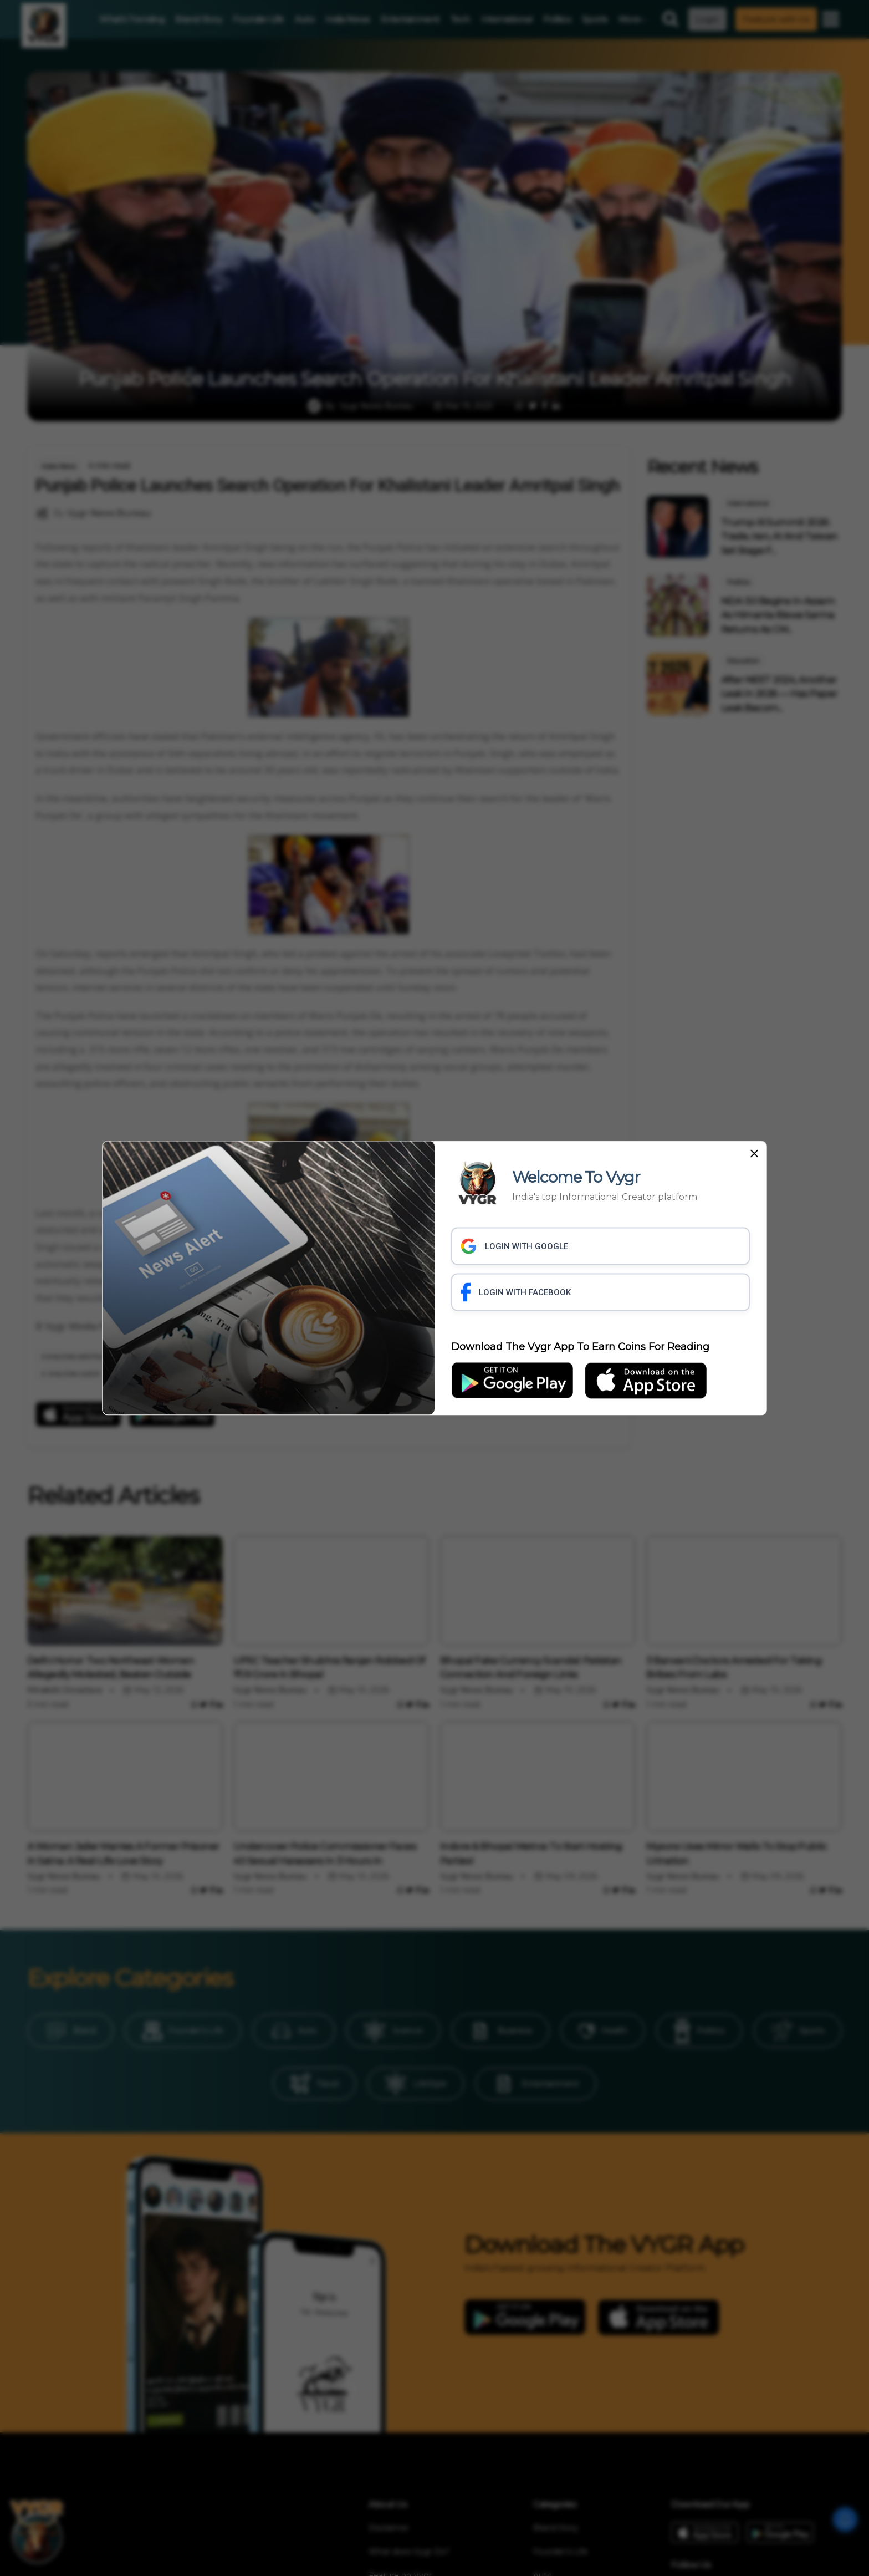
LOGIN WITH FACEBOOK (516, 1292)
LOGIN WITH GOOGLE (514, 1246)
